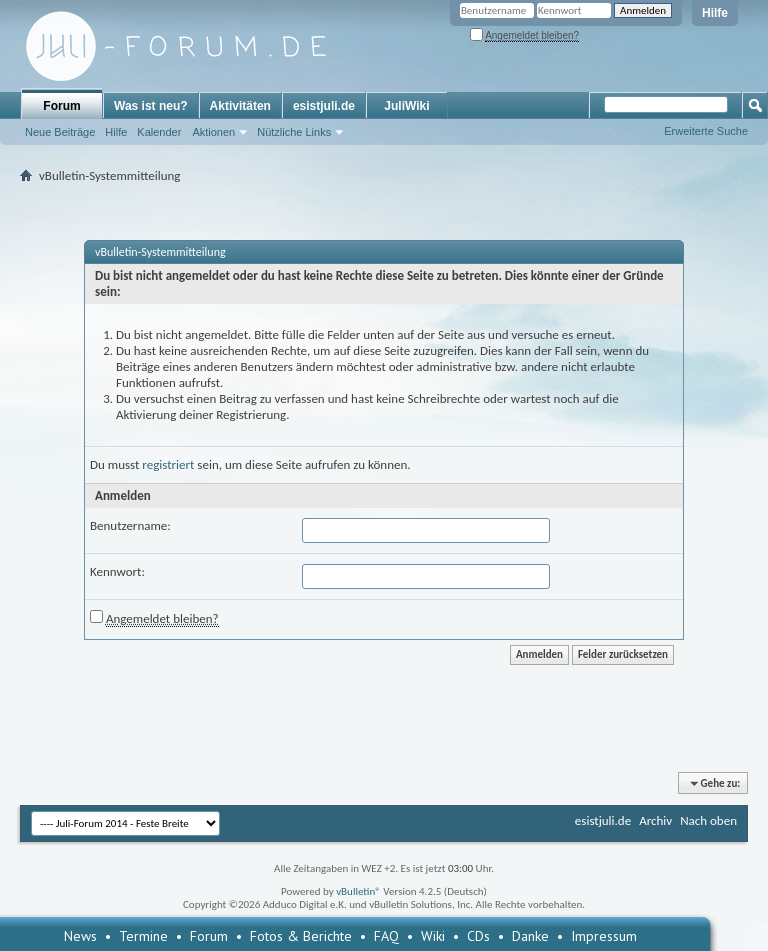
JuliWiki (406, 106)
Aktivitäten (240, 106)
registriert (168, 464)
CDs (478, 936)
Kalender (159, 132)
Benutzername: (130, 525)
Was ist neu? (151, 106)
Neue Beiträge (60, 132)
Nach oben (708, 820)
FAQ (386, 936)
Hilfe (715, 13)
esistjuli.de (324, 106)
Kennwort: (117, 571)
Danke (530, 936)
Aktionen (213, 132)
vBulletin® (358, 891)
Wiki (433, 936)
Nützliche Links (294, 132)
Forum (61, 106)
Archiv (655, 820)
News (80, 936)
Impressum (604, 936)
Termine (143, 936)
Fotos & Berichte (301, 936)
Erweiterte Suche (706, 131)
